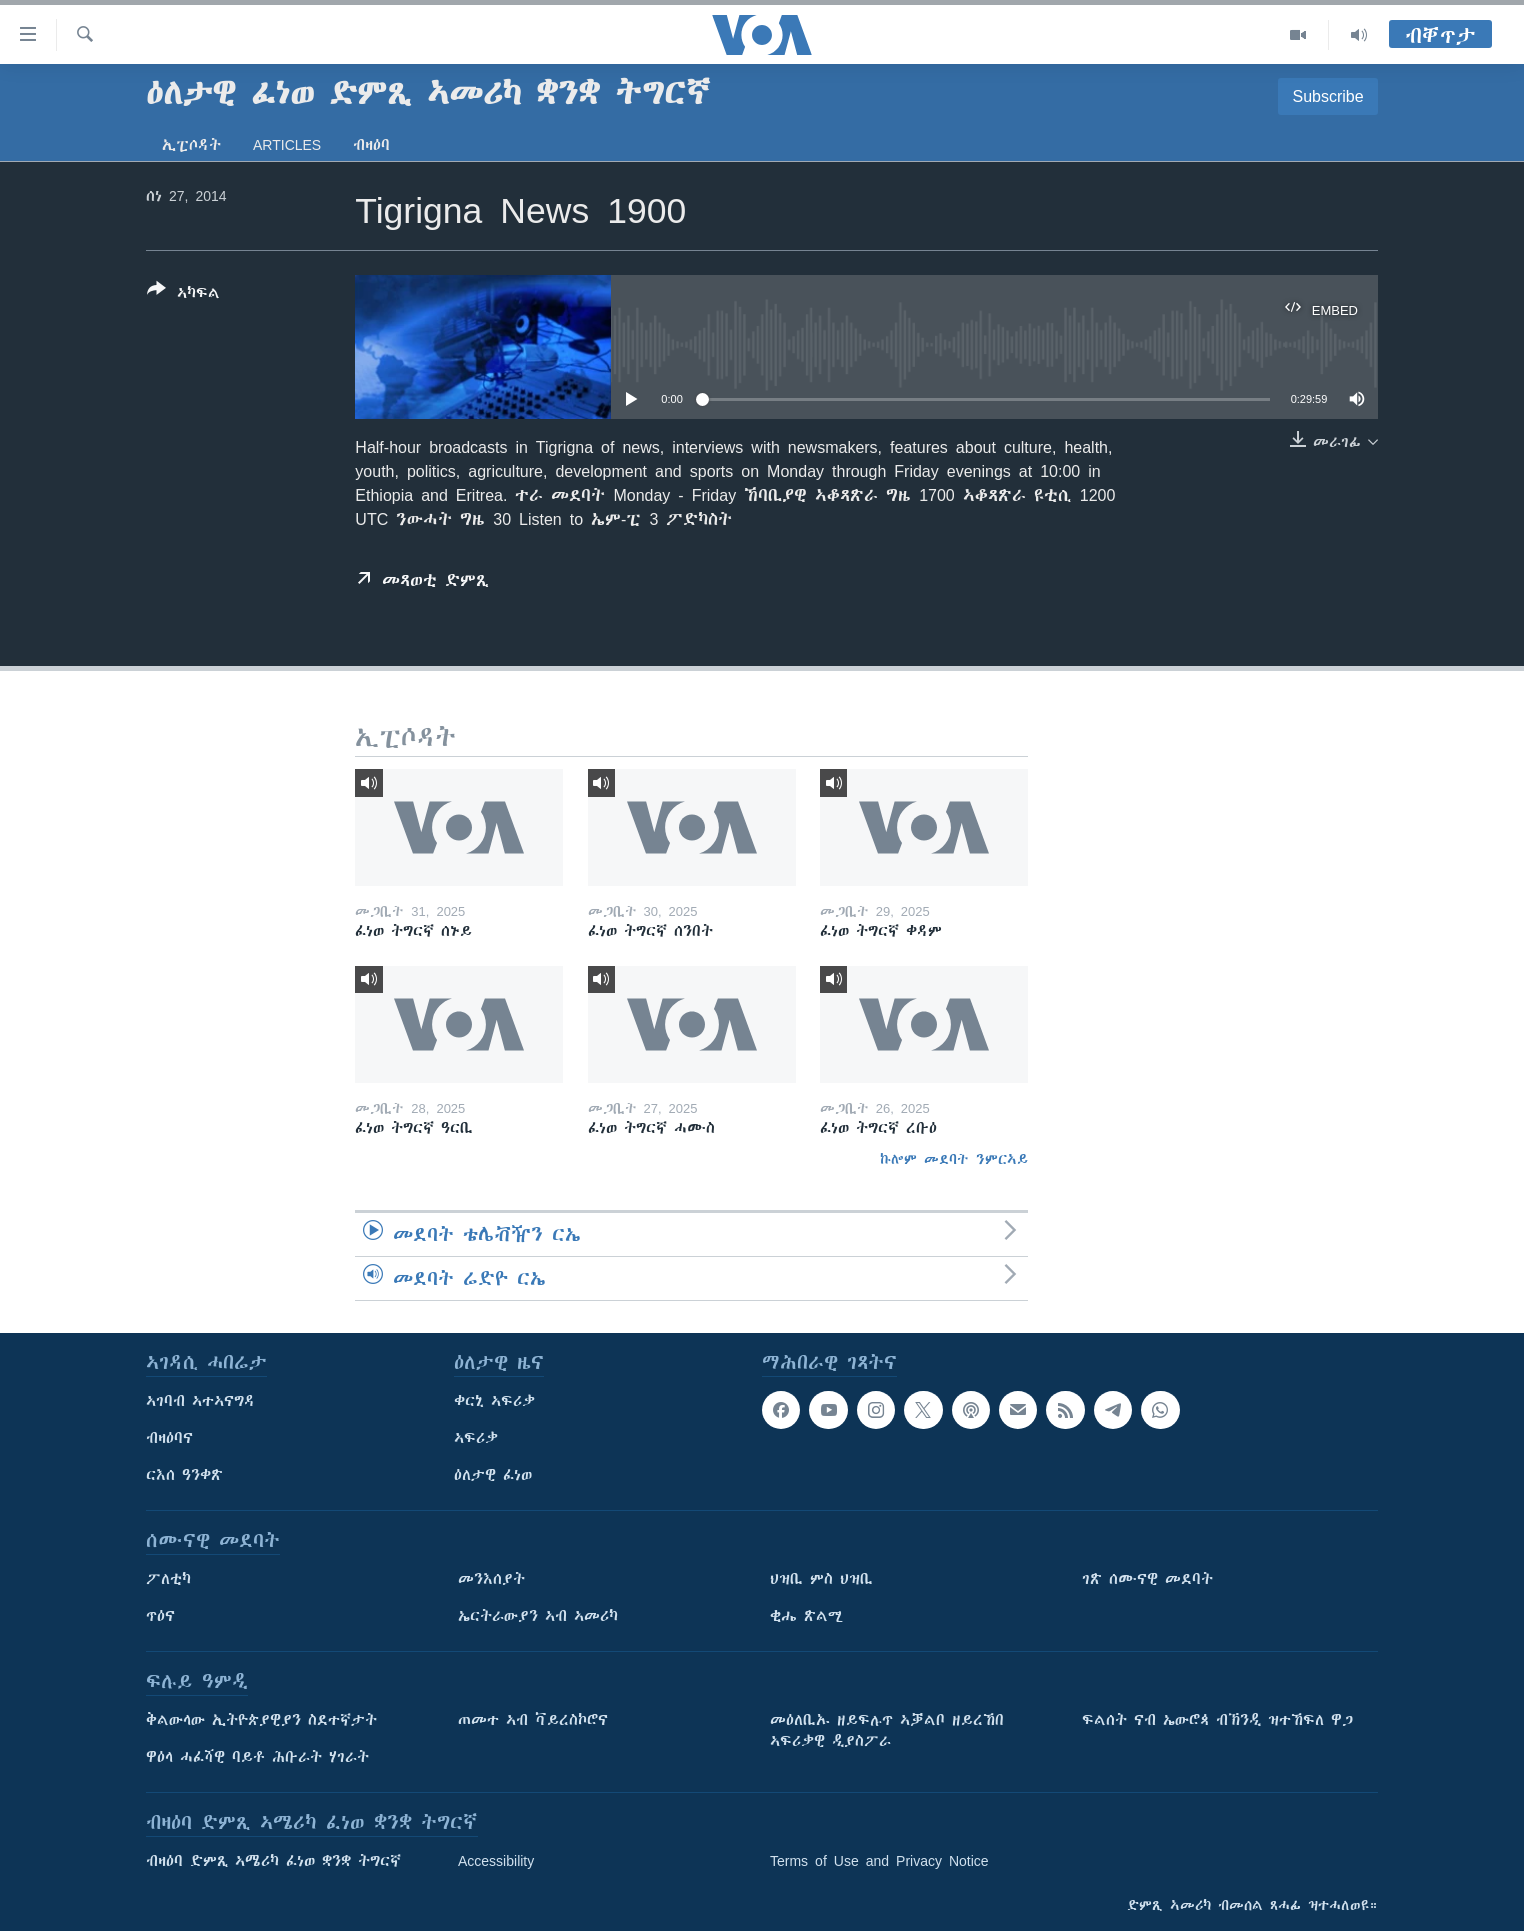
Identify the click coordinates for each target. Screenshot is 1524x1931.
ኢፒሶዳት (191, 145)
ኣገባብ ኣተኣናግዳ (200, 1401)
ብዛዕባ (371, 145)
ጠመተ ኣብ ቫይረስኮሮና (533, 1720)
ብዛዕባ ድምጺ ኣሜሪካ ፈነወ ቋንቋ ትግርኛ (273, 1861)
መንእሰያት (491, 1579)
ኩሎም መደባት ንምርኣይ (954, 1159)
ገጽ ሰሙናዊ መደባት (1147, 1579)
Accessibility (496, 1861)
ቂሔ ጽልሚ (806, 1616)
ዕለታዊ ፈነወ (493, 1475)
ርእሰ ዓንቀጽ (184, 1475)
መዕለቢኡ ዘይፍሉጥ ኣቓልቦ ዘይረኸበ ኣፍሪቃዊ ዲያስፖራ (887, 1730)
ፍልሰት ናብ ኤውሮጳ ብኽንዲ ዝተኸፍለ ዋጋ (1217, 1720)
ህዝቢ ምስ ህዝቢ (821, 1579)
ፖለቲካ (168, 1579)
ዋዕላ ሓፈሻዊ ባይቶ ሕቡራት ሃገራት (257, 1757)
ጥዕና (160, 1616)
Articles (287, 145)
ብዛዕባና (169, 1438)
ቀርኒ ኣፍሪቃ (494, 1401)
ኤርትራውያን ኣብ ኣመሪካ (538, 1616)
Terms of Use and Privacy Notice (879, 1861)
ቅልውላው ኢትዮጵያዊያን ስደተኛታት (261, 1720)
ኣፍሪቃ (476, 1438)
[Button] (183, 295)
